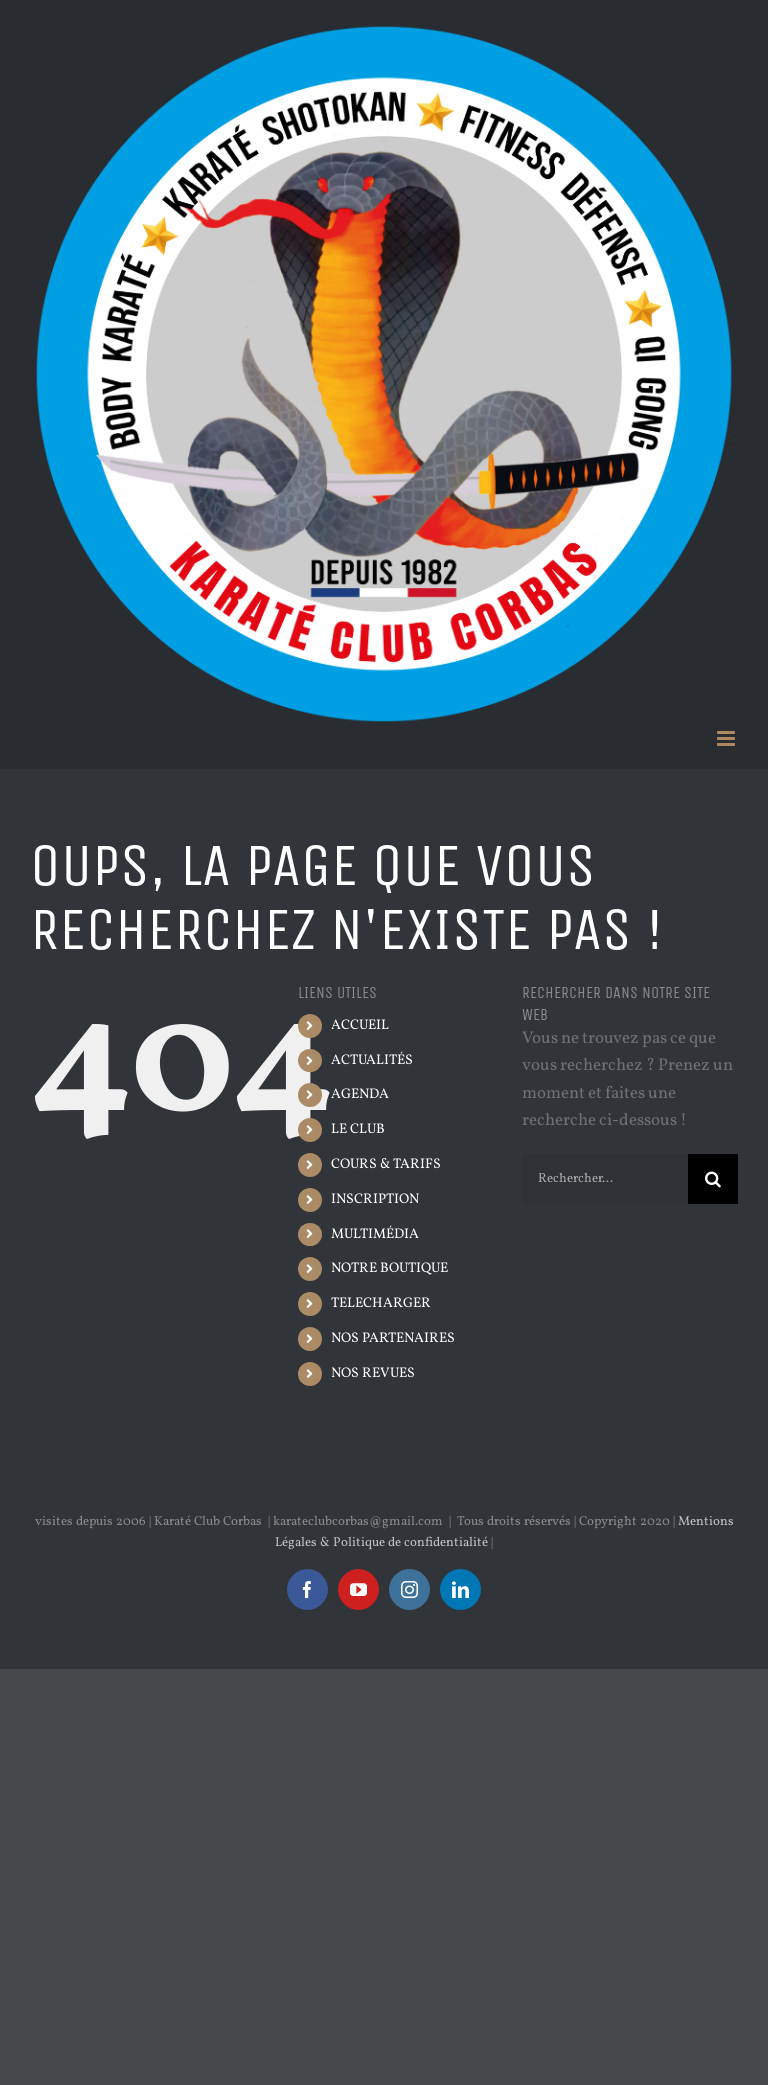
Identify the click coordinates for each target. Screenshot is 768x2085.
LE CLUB (358, 1129)
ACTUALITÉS (372, 1060)
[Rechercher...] (605, 1179)
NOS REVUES (373, 1373)
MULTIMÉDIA (375, 1234)
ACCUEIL (360, 1025)
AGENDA (360, 1094)
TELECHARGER (381, 1303)
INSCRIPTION (375, 1199)
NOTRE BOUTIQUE (389, 1268)
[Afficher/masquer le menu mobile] (727, 738)
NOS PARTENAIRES (393, 1338)
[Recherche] (713, 1179)
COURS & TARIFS (386, 1164)
